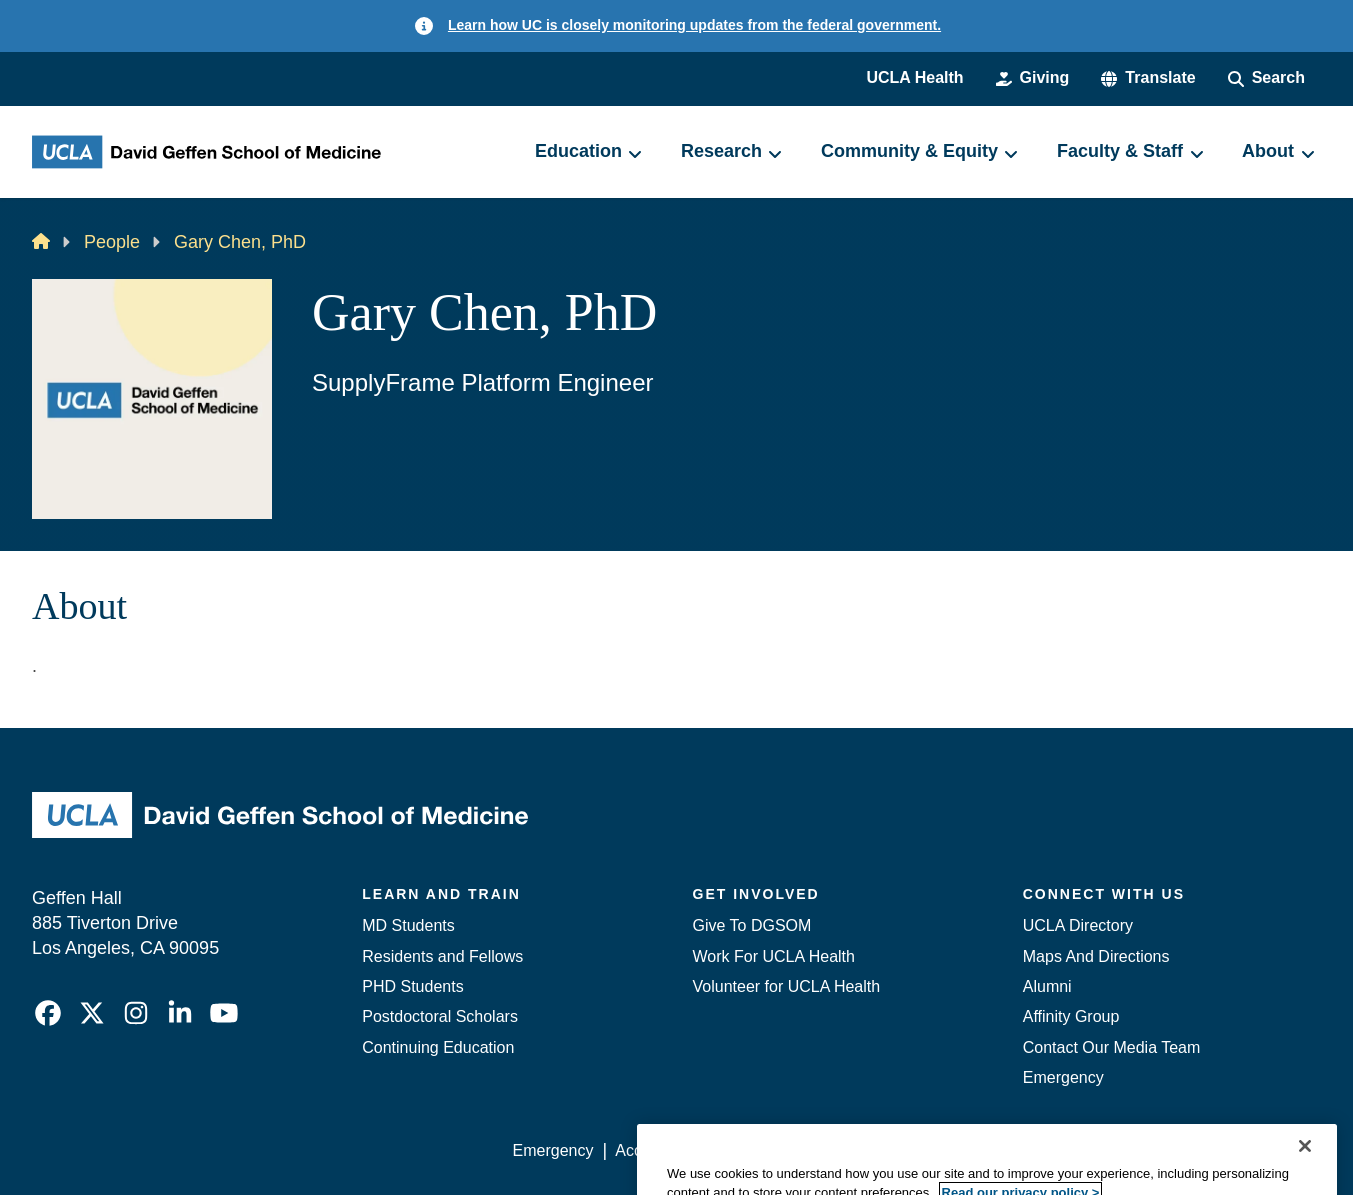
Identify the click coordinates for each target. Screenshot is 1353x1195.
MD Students (408, 925)
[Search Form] (1266, 78)
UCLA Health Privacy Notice (991, 1150)
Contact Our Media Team (1112, 1047)
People (112, 242)
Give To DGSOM (752, 925)
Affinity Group (1071, 1016)
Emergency (1063, 1077)
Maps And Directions (1096, 956)
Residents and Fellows (442, 956)
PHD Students (412, 986)
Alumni (1047, 986)
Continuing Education (438, 1047)
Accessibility (658, 1150)
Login (1131, 1150)
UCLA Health (914, 77)
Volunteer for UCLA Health (787, 986)
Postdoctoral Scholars (440, 1016)
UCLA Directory (1078, 925)
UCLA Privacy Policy (797, 1150)
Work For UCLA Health (774, 956)
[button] (1148, 78)
